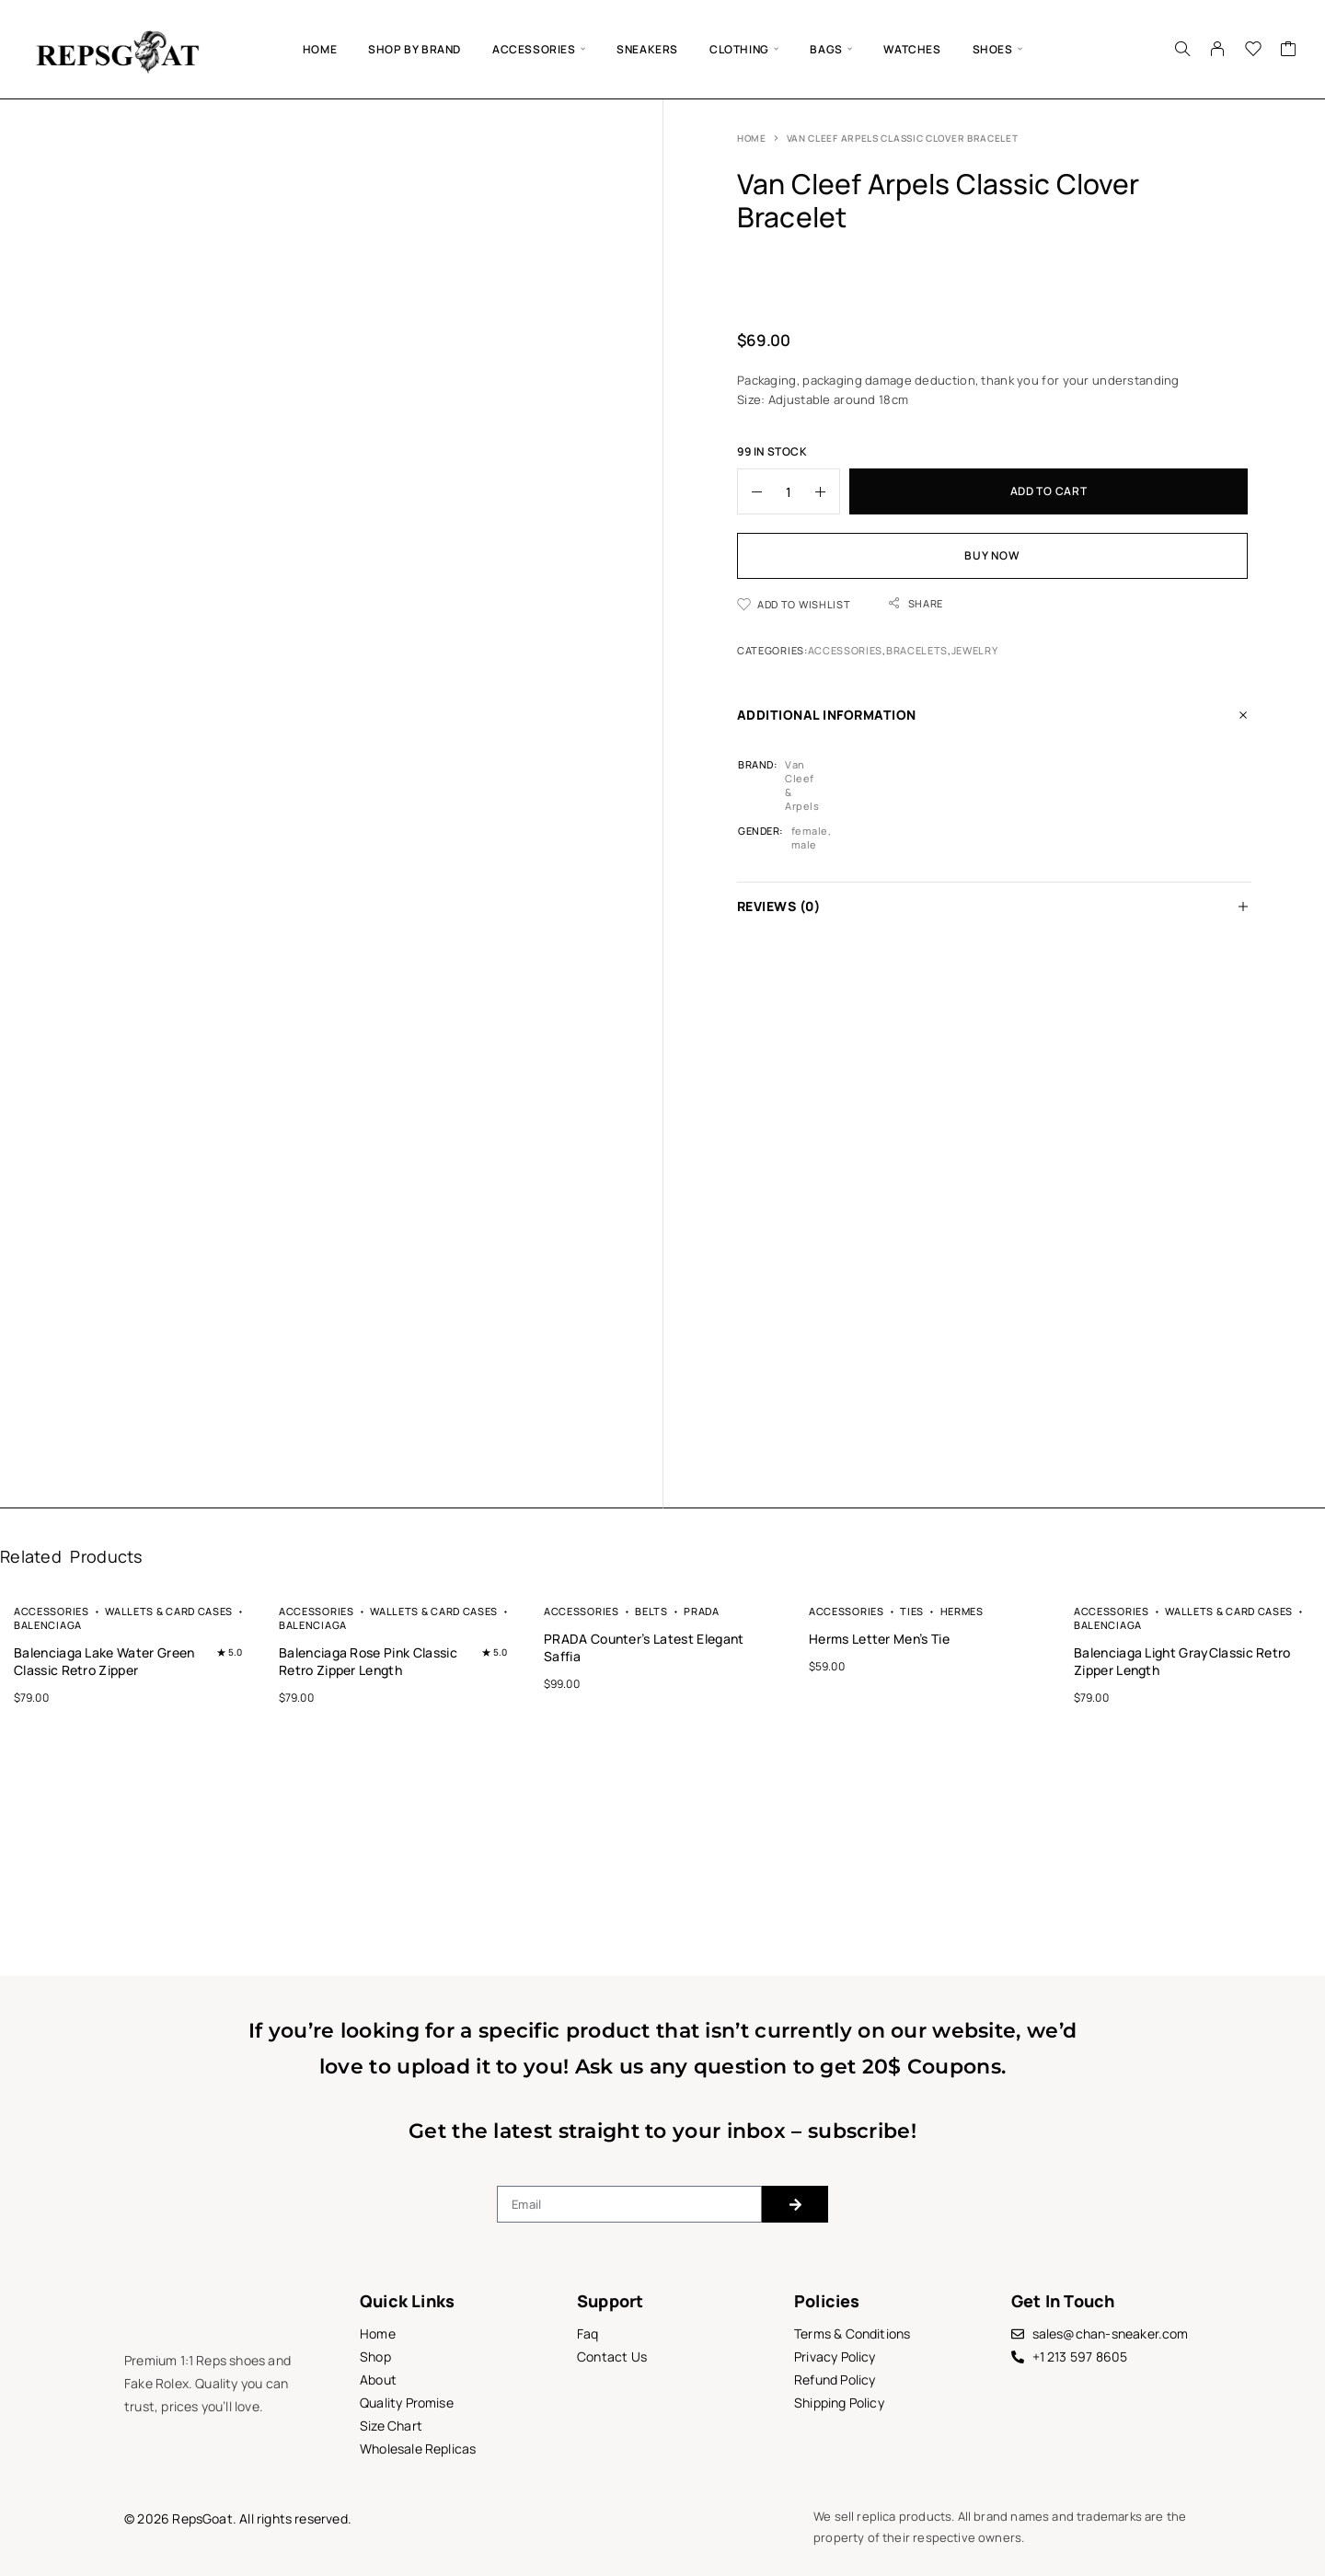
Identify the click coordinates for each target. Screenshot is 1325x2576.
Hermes (962, 1611)
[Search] (1182, 48)
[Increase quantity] (827, 491)
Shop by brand (414, 49)
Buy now (992, 555)
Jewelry (974, 650)
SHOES (993, 49)
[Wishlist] (1253, 51)
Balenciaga (48, 1625)
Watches (911, 49)
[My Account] (1218, 48)
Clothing (739, 49)
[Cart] (1288, 51)
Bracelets (917, 650)
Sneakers (647, 49)
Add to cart (1049, 491)
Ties (912, 1611)
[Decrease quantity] (750, 491)
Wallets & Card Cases (169, 1611)
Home (320, 49)
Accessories (534, 49)
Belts (651, 1611)
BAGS (826, 49)
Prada (701, 1611)
